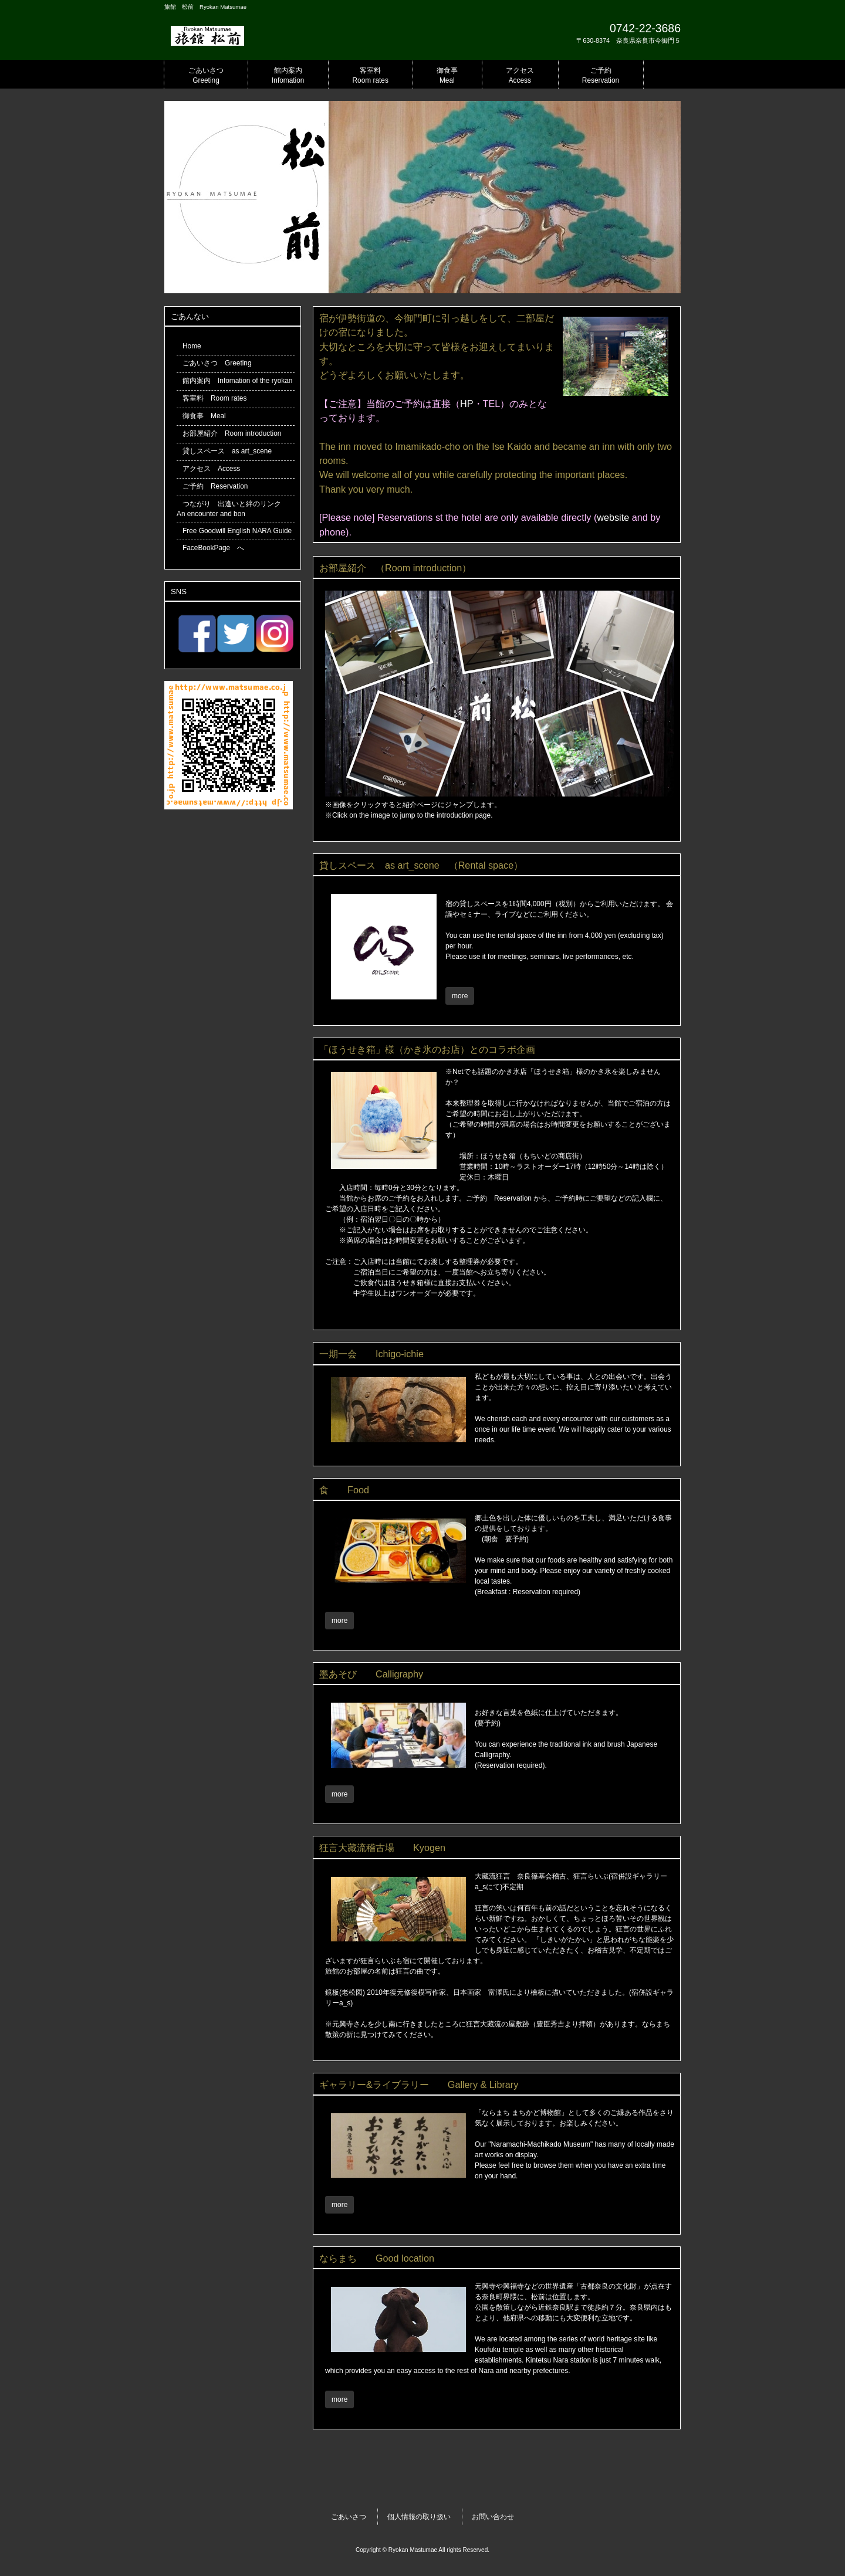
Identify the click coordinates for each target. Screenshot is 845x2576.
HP (467, 403)
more (460, 996)
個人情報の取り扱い (419, 2517)
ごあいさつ (348, 2517)
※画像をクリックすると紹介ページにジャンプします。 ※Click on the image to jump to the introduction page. (499, 804)
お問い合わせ (493, 2517)
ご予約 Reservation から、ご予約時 (524, 1198)
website (613, 517)
